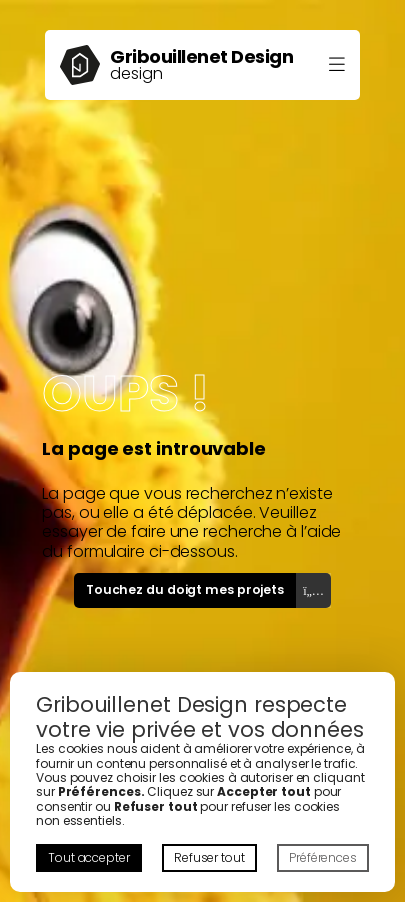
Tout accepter (89, 857)
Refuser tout (209, 857)
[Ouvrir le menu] (337, 65)
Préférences (323, 857)
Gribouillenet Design (201, 56)
